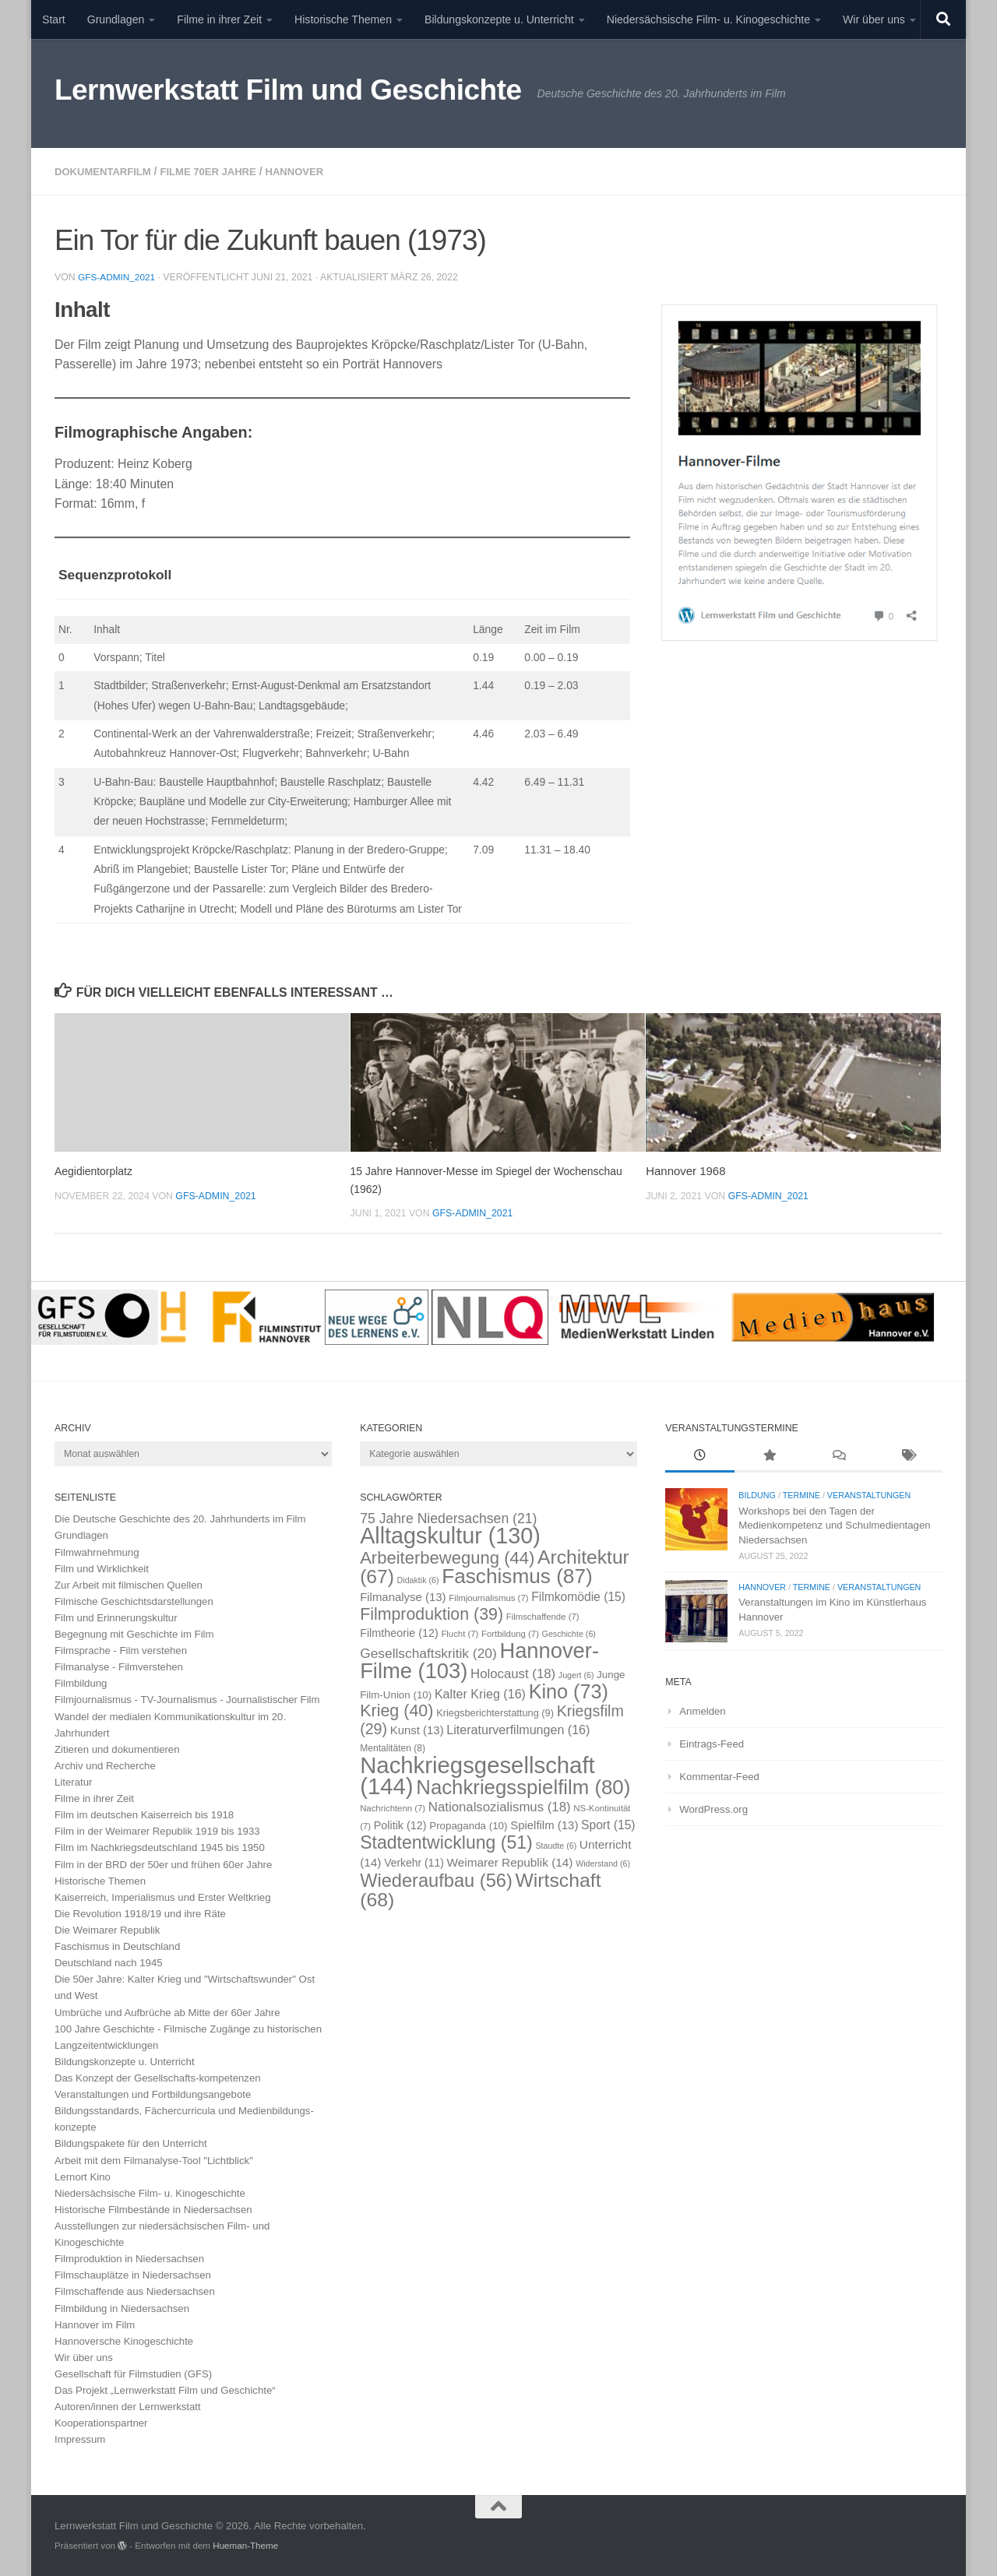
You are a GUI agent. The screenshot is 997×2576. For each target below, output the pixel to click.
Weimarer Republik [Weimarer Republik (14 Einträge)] (510, 1861)
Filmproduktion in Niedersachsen (129, 2258)
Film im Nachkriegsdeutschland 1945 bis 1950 (160, 1847)
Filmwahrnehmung (97, 1551)
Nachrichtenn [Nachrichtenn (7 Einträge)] (392, 1807)
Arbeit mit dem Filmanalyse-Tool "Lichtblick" (154, 2160)
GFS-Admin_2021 (118, 276)
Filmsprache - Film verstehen (121, 1650)
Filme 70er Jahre (219, 171)
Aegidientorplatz (96, 1170)
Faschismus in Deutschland (117, 1945)
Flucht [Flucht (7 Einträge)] (459, 1633)
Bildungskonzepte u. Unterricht (499, 19)
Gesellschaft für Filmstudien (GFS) (133, 2373)
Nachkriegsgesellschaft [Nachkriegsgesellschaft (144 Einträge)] (477, 1774)
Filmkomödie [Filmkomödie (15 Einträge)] (578, 1596)
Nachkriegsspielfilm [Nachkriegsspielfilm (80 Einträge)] (523, 1786)
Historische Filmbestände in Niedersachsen (153, 2209)
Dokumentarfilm (106, 171)
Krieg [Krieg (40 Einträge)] (396, 1710)
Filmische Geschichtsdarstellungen (134, 1600)
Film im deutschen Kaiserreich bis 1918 (144, 1814)
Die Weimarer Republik (107, 1929)
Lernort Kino (83, 2176)
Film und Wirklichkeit (102, 1568)
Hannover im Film (95, 2324)
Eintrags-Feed (711, 1743)
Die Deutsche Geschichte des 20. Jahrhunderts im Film (180, 1518)
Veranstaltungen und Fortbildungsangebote (153, 2093)
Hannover (311, 171)
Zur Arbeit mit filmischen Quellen (129, 1584)
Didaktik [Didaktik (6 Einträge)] (418, 1579)
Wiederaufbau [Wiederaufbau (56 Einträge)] (436, 1880)
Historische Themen (343, 19)
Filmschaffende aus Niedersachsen (135, 2290)
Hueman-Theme (245, 2544)
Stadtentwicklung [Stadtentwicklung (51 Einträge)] (446, 1842)
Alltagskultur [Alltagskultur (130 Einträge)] (450, 1534)
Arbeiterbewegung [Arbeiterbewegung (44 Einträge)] (447, 1557)
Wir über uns (874, 19)
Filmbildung (81, 1682)
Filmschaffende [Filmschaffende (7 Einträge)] (543, 1616)
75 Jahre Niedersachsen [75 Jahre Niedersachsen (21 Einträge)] (448, 1518)
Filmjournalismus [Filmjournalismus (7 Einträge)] (488, 1597)
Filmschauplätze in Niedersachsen (133, 2274)
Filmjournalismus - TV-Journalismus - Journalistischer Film (187, 1699)
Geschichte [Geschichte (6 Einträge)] (569, 1633)
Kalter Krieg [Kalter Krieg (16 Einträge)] (480, 1693)
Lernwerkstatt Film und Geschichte (288, 90)
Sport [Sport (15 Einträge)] (608, 1824)
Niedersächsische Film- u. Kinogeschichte (708, 19)
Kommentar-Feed (719, 1776)
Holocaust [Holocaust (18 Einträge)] (512, 1673)
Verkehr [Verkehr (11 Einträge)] (414, 1862)
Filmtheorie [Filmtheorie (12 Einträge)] (399, 1632)
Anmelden (702, 1710)
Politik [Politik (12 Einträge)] (400, 1824)
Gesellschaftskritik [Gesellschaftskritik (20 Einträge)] (428, 1652)
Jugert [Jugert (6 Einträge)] (576, 1674)
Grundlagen (116, 19)
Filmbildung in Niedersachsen (122, 2308)
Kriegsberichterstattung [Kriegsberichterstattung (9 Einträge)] (495, 1712)
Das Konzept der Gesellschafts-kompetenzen (158, 2077)
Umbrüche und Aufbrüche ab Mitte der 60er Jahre (167, 2012)
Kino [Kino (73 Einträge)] (568, 1690)
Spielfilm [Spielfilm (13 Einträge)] (544, 1824)
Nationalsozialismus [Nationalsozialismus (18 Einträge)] (499, 1806)
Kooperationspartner (101, 2422)
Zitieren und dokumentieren (117, 1748)
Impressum (80, 2438)
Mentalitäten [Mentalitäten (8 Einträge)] (392, 1747)
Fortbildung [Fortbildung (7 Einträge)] (510, 1633)
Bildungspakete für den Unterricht (131, 2142)
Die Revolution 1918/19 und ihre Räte (140, 1913)
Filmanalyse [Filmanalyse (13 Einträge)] (403, 1596)
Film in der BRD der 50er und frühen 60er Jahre (163, 1864)
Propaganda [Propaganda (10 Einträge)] (468, 1825)
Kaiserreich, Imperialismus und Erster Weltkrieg (163, 1896)
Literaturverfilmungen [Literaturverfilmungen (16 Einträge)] (518, 1729)
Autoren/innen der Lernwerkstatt (128, 2406)
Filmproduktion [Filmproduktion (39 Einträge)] (431, 1613)
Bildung (757, 1494)
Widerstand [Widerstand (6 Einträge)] (603, 1862)
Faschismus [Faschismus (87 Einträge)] (517, 1575)
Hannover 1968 (685, 1170)
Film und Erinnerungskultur (116, 1617)
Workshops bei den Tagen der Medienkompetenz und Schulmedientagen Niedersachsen (834, 1524)
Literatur (73, 1781)
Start (53, 19)
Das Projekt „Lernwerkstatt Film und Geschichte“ (165, 2389)
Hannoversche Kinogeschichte (124, 2340)
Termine (801, 1494)
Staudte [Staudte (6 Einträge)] (555, 1844)
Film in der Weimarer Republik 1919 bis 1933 (157, 1830)
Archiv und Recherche (105, 1765)
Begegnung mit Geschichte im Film (134, 1633)
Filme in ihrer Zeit (219, 19)
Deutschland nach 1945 (109, 1962)
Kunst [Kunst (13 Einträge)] (417, 1729)
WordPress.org (713, 1808)
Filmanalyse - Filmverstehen (119, 1666)
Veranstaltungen (869, 1494)
